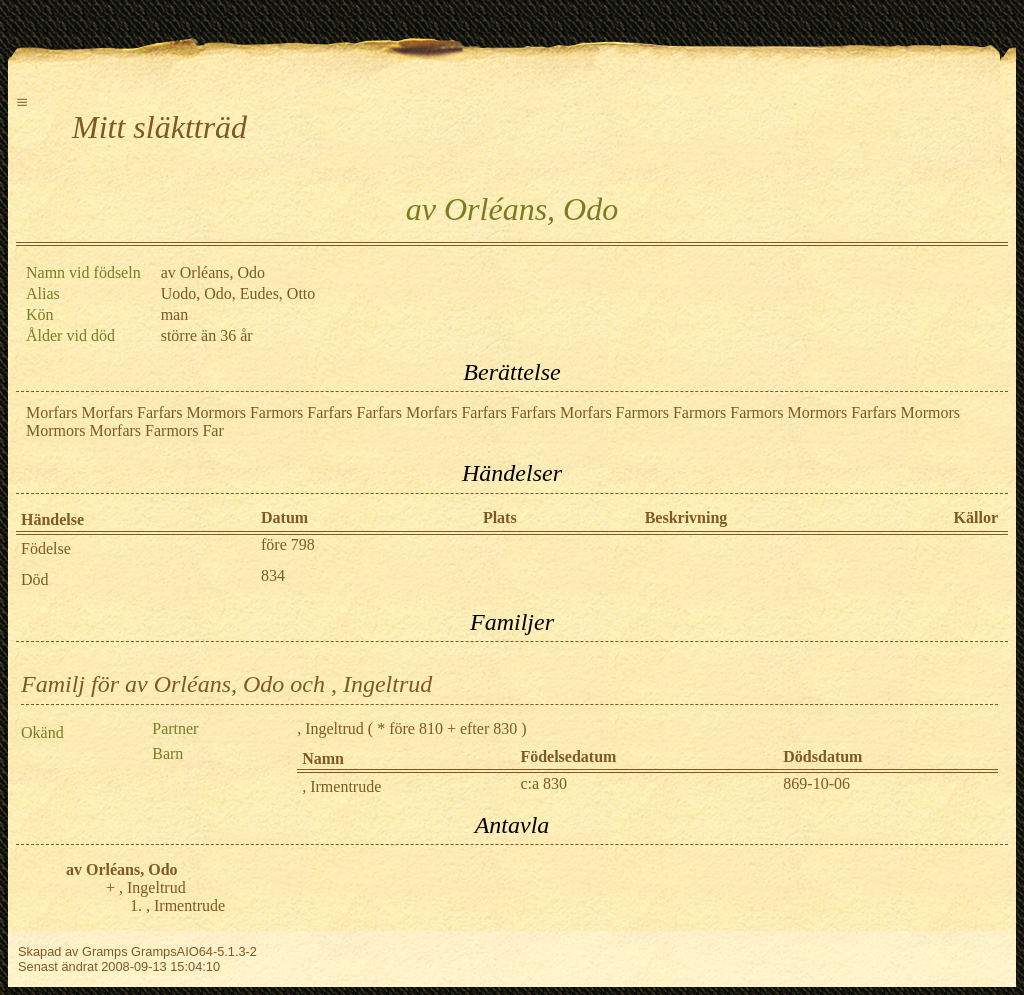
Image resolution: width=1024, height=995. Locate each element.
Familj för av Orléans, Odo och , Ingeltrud (226, 684)
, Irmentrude (341, 786)
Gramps (105, 951)
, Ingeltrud (330, 728)
